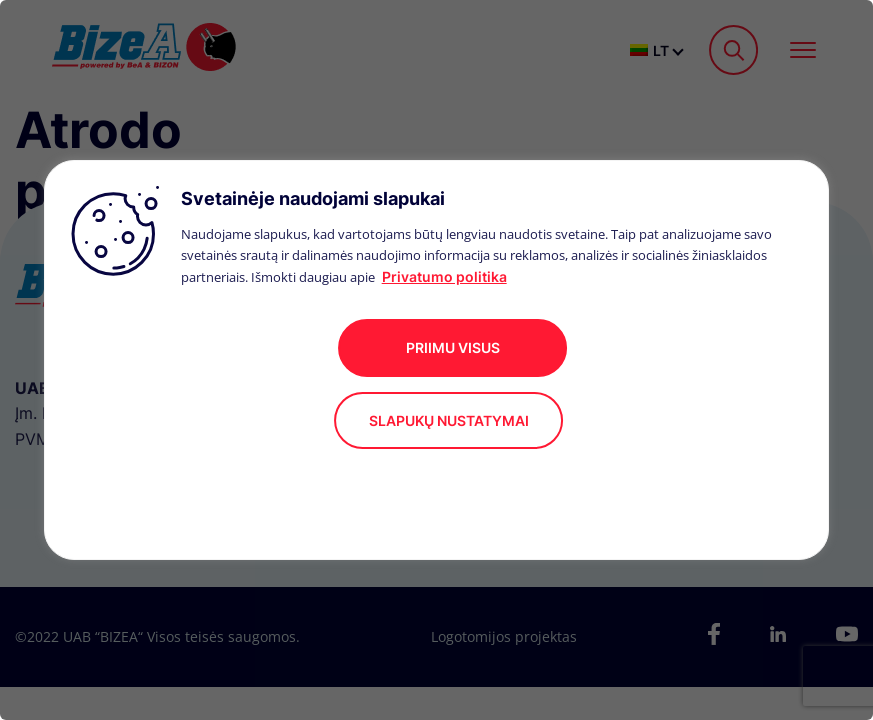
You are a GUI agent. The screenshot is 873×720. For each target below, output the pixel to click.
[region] (436, 360)
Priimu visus (453, 347)
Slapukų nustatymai (449, 420)
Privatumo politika (444, 276)
